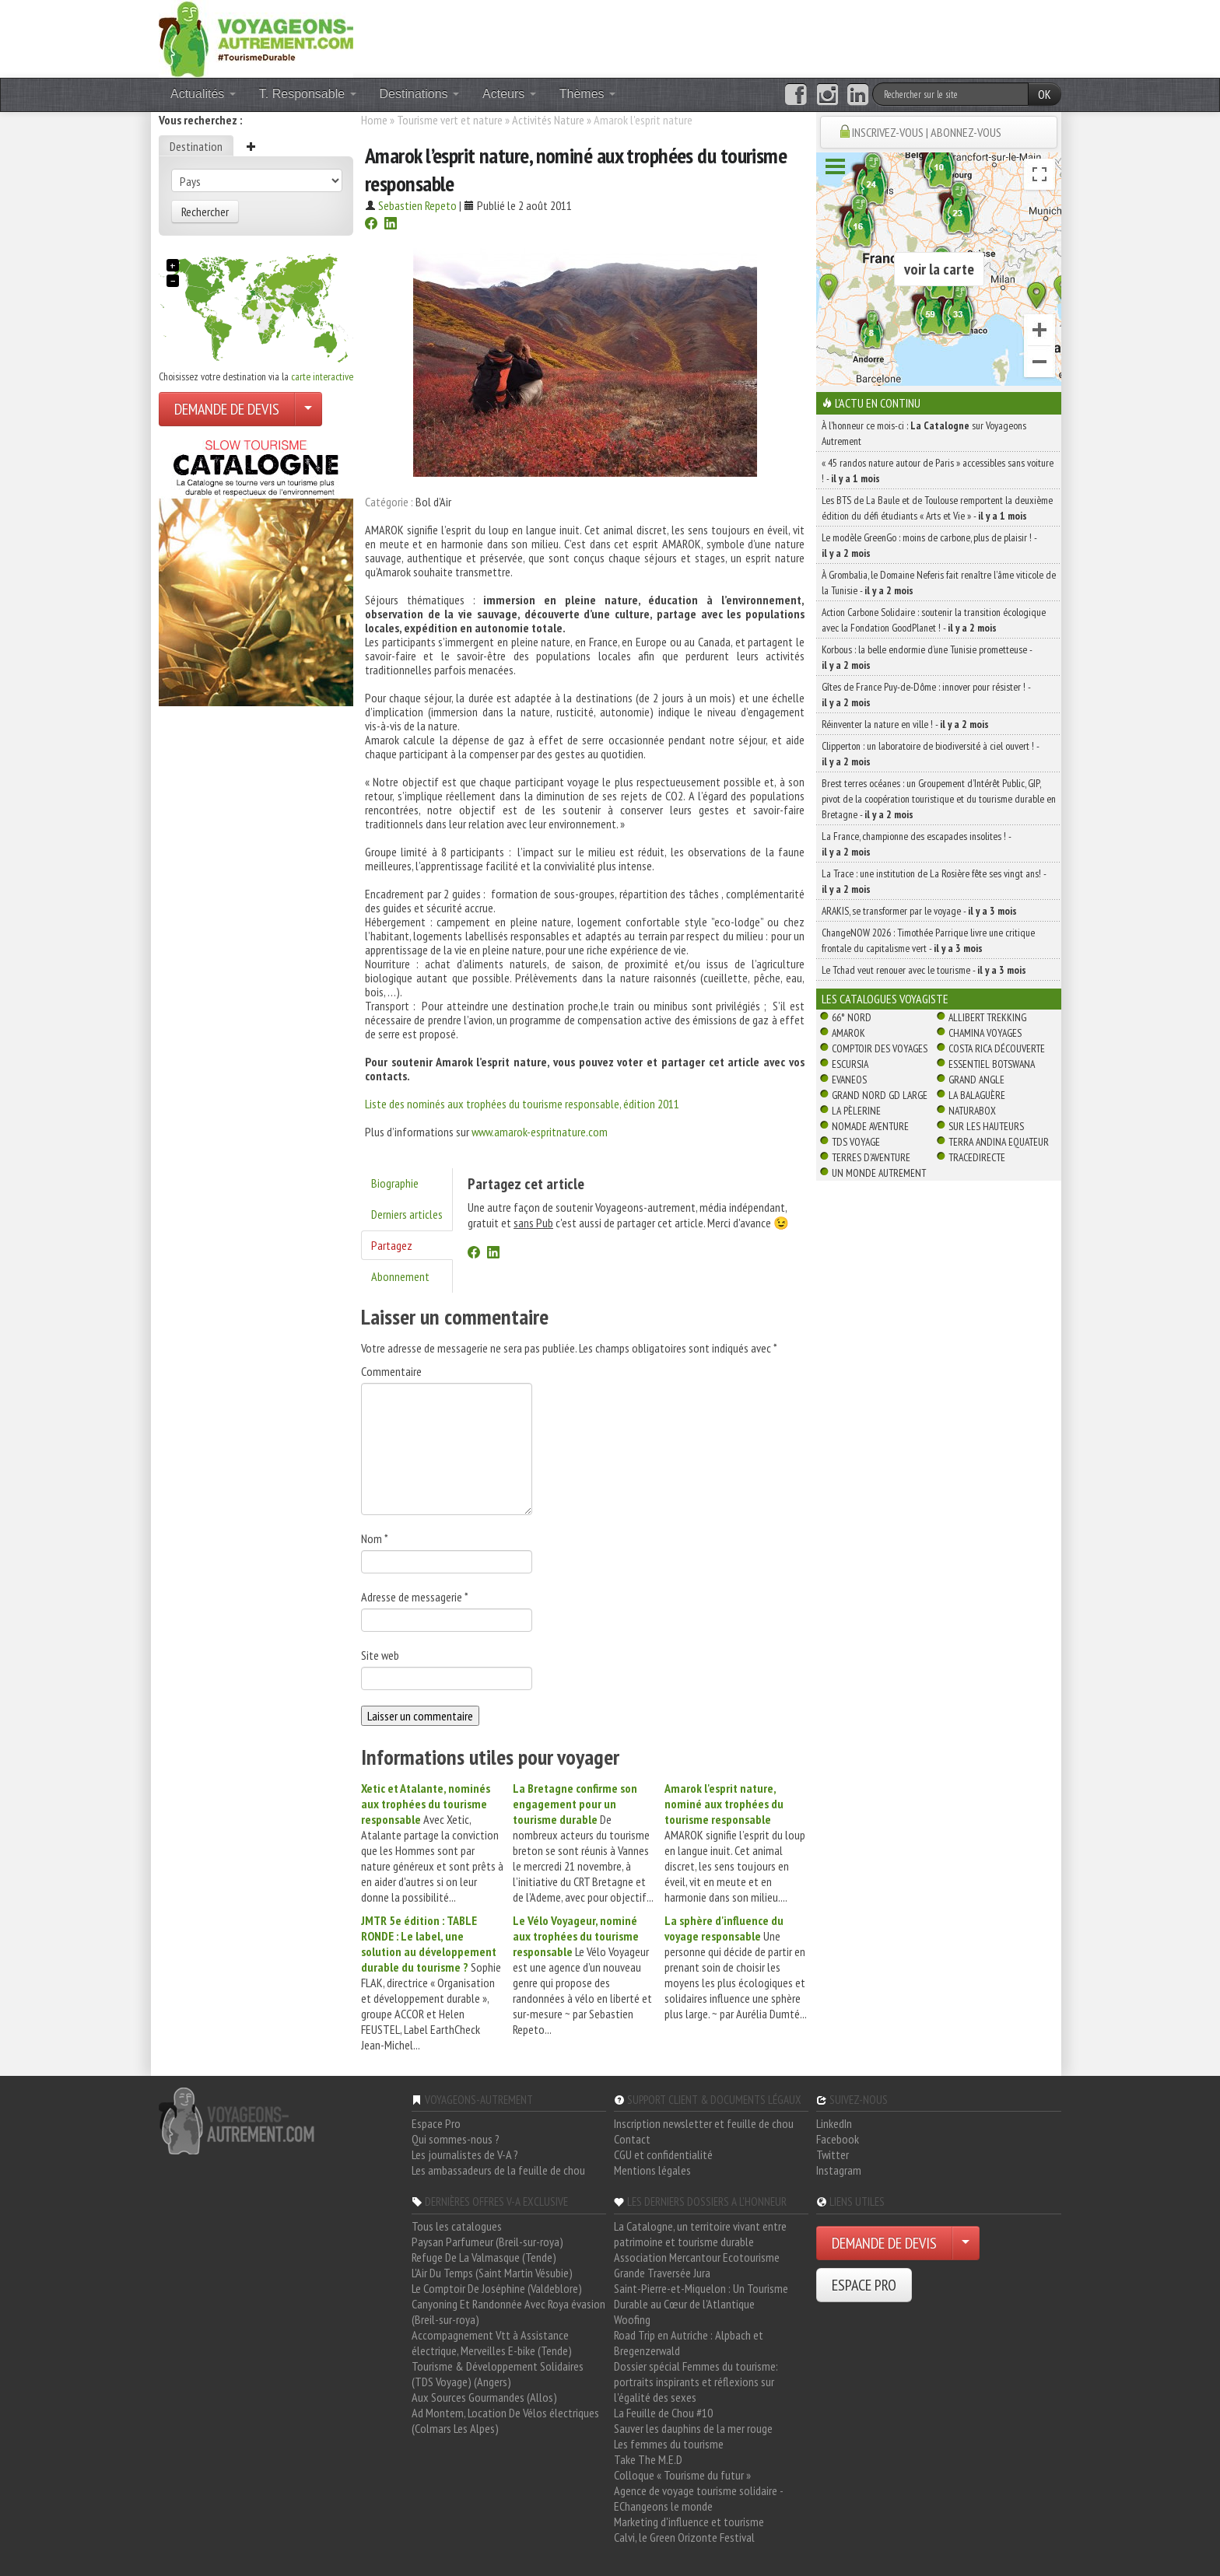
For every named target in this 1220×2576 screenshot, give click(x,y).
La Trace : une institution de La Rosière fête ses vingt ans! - (934, 881)
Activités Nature (548, 120)
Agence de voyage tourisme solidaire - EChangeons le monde (698, 2498)
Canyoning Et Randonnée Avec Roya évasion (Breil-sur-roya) (508, 2311)
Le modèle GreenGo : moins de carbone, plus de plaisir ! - (929, 545)
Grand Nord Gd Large (879, 1095)
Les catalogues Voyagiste (885, 998)
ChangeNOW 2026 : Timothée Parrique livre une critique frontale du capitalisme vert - (928, 940)
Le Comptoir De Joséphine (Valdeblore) (497, 2288)
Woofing (632, 2319)
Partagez (391, 1245)
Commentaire (391, 1371)
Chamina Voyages (985, 1033)
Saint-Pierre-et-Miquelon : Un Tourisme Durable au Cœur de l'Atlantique (701, 2296)
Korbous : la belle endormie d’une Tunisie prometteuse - (927, 657)
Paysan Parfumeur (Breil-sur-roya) (487, 2241)
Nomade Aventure (870, 1126)
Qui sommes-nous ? (456, 2139)
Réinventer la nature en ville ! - (905, 724)
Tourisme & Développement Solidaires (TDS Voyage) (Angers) (498, 2373)
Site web (380, 1655)
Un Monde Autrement (879, 1173)
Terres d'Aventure (871, 1157)
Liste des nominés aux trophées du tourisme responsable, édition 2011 (522, 1103)
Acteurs (509, 93)
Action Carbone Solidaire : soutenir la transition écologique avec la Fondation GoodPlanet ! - (934, 620)
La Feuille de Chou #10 (663, 2412)
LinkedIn (834, 2123)
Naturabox (972, 1111)
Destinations (420, 93)
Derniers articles (407, 1214)
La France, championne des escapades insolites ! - (916, 844)
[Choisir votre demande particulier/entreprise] (308, 409)
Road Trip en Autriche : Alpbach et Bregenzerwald (688, 2342)
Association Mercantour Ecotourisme (697, 2257)
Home (374, 120)
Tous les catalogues (457, 2226)
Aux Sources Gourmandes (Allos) (484, 2397)
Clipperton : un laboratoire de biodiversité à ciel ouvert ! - (930, 753)
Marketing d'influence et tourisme (689, 2521)
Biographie (395, 1183)
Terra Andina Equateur (998, 1142)
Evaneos (849, 1080)
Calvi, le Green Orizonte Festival (684, 2537)
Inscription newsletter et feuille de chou (704, 2123)
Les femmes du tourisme (669, 2444)
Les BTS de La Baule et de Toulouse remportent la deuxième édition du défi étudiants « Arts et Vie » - (937, 508)
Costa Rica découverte (996, 1048)
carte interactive (322, 376)
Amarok (848, 1033)
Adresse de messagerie (414, 1597)
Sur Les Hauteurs (986, 1126)
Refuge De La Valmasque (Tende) (484, 2257)
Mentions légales (652, 2170)
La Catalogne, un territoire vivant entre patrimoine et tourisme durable (700, 2233)
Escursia (850, 1064)
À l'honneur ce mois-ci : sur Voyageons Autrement (924, 433)
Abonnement (400, 1276)
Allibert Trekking (987, 1017)
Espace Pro (436, 2123)
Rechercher (205, 211)
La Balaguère (976, 1095)
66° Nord (851, 1017)
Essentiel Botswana (991, 1064)
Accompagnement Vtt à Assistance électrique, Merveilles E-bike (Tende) (492, 2342)
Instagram (838, 2170)
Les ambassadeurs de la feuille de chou (498, 2170)
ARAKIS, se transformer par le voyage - (919, 911)
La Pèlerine (856, 1111)
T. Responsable (307, 93)
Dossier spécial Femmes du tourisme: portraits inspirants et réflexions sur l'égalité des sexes (696, 2381)
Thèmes (587, 93)
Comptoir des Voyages (879, 1048)
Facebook (837, 2139)
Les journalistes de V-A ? (465, 2154)
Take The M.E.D (648, 2459)
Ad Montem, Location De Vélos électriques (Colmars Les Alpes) (505, 2420)
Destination (196, 146)
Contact (632, 2139)
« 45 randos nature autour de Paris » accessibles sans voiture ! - (937, 470)
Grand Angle (976, 1080)
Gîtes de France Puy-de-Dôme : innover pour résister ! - (926, 694)
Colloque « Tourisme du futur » (682, 2475)
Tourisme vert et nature (450, 120)
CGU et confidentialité (663, 2154)
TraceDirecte (976, 1157)
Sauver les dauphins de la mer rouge (693, 2428)
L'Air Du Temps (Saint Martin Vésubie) (492, 2272)
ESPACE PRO (864, 2285)
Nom (374, 1538)
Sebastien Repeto (417, 205)
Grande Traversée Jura (662, 2272)
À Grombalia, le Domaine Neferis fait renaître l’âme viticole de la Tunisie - (939, 582)
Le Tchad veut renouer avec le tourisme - (924, 970)
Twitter (832, 2154)
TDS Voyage (856, 1142)
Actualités (203, 93)
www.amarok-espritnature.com (540, 1131)
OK (1044, 94)
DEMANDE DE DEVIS (226, 409)
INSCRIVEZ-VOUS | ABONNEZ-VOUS (926, 132)
